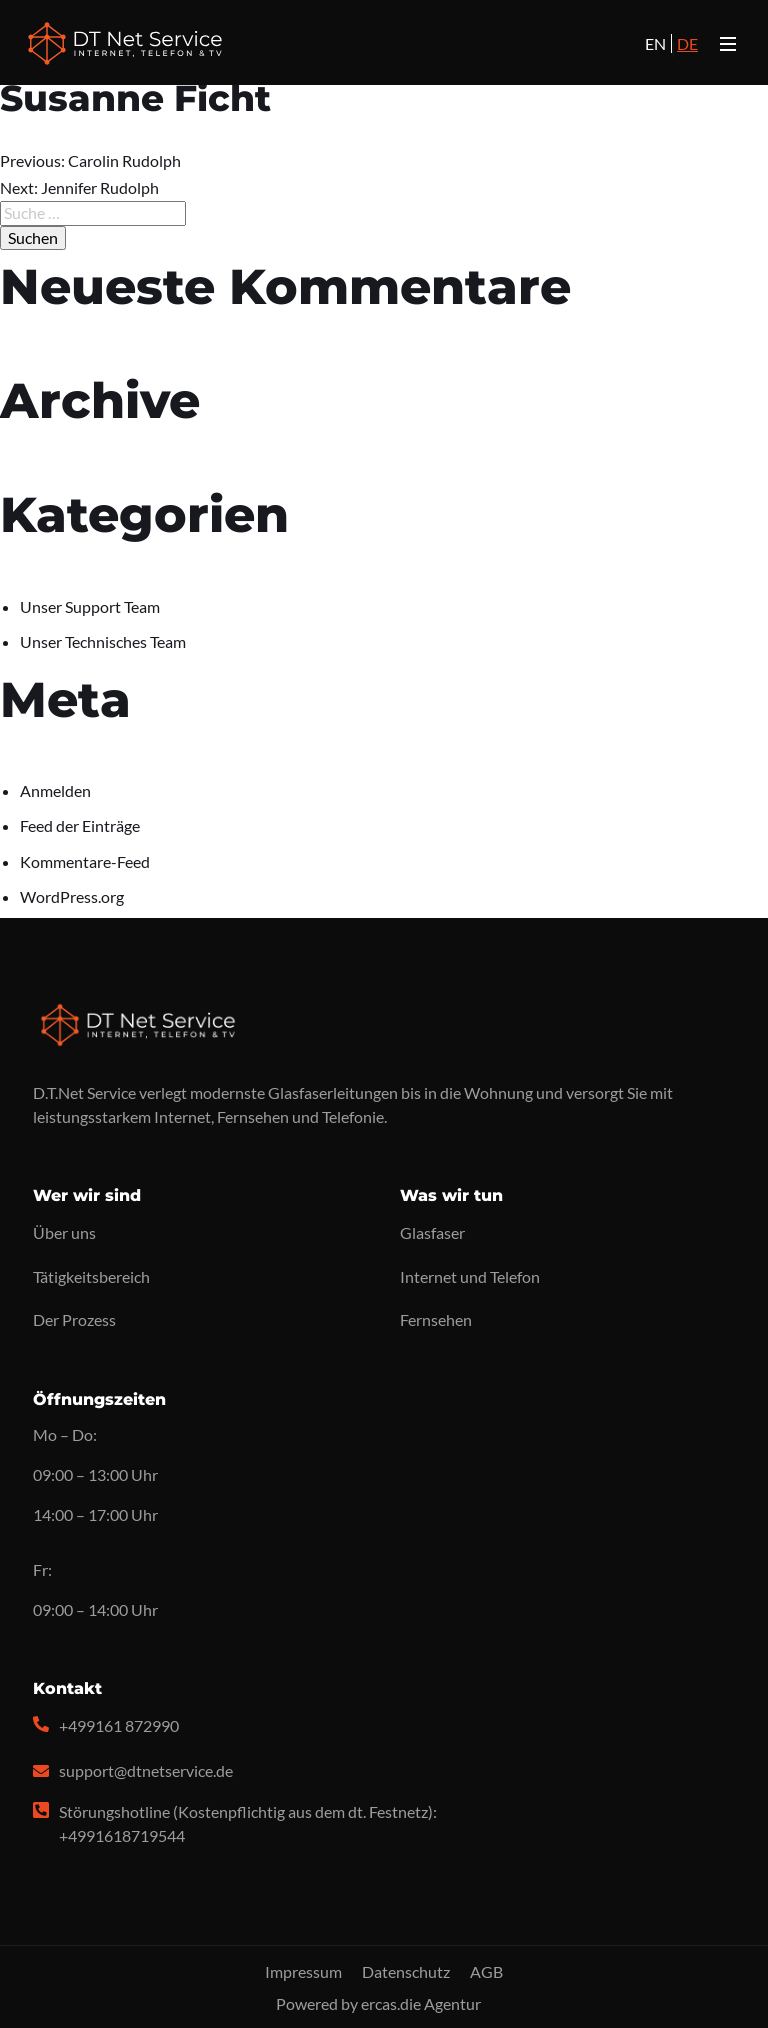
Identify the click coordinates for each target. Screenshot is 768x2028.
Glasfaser (432, 1232)
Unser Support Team (90, 606)
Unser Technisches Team (103, 641)
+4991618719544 (122, 1835)
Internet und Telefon (470, 1276)
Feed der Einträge (80, 825)
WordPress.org (72, 896)
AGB (486, 1971)
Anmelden (55, 790)
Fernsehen (436, 1319)
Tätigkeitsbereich (91, 1276)
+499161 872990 (119, 1725)
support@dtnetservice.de (146, 1770)
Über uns (64, 1232)
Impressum (303, 1971)
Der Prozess (74, 1319)
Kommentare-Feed (85, 861)
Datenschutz (406, 1971)
